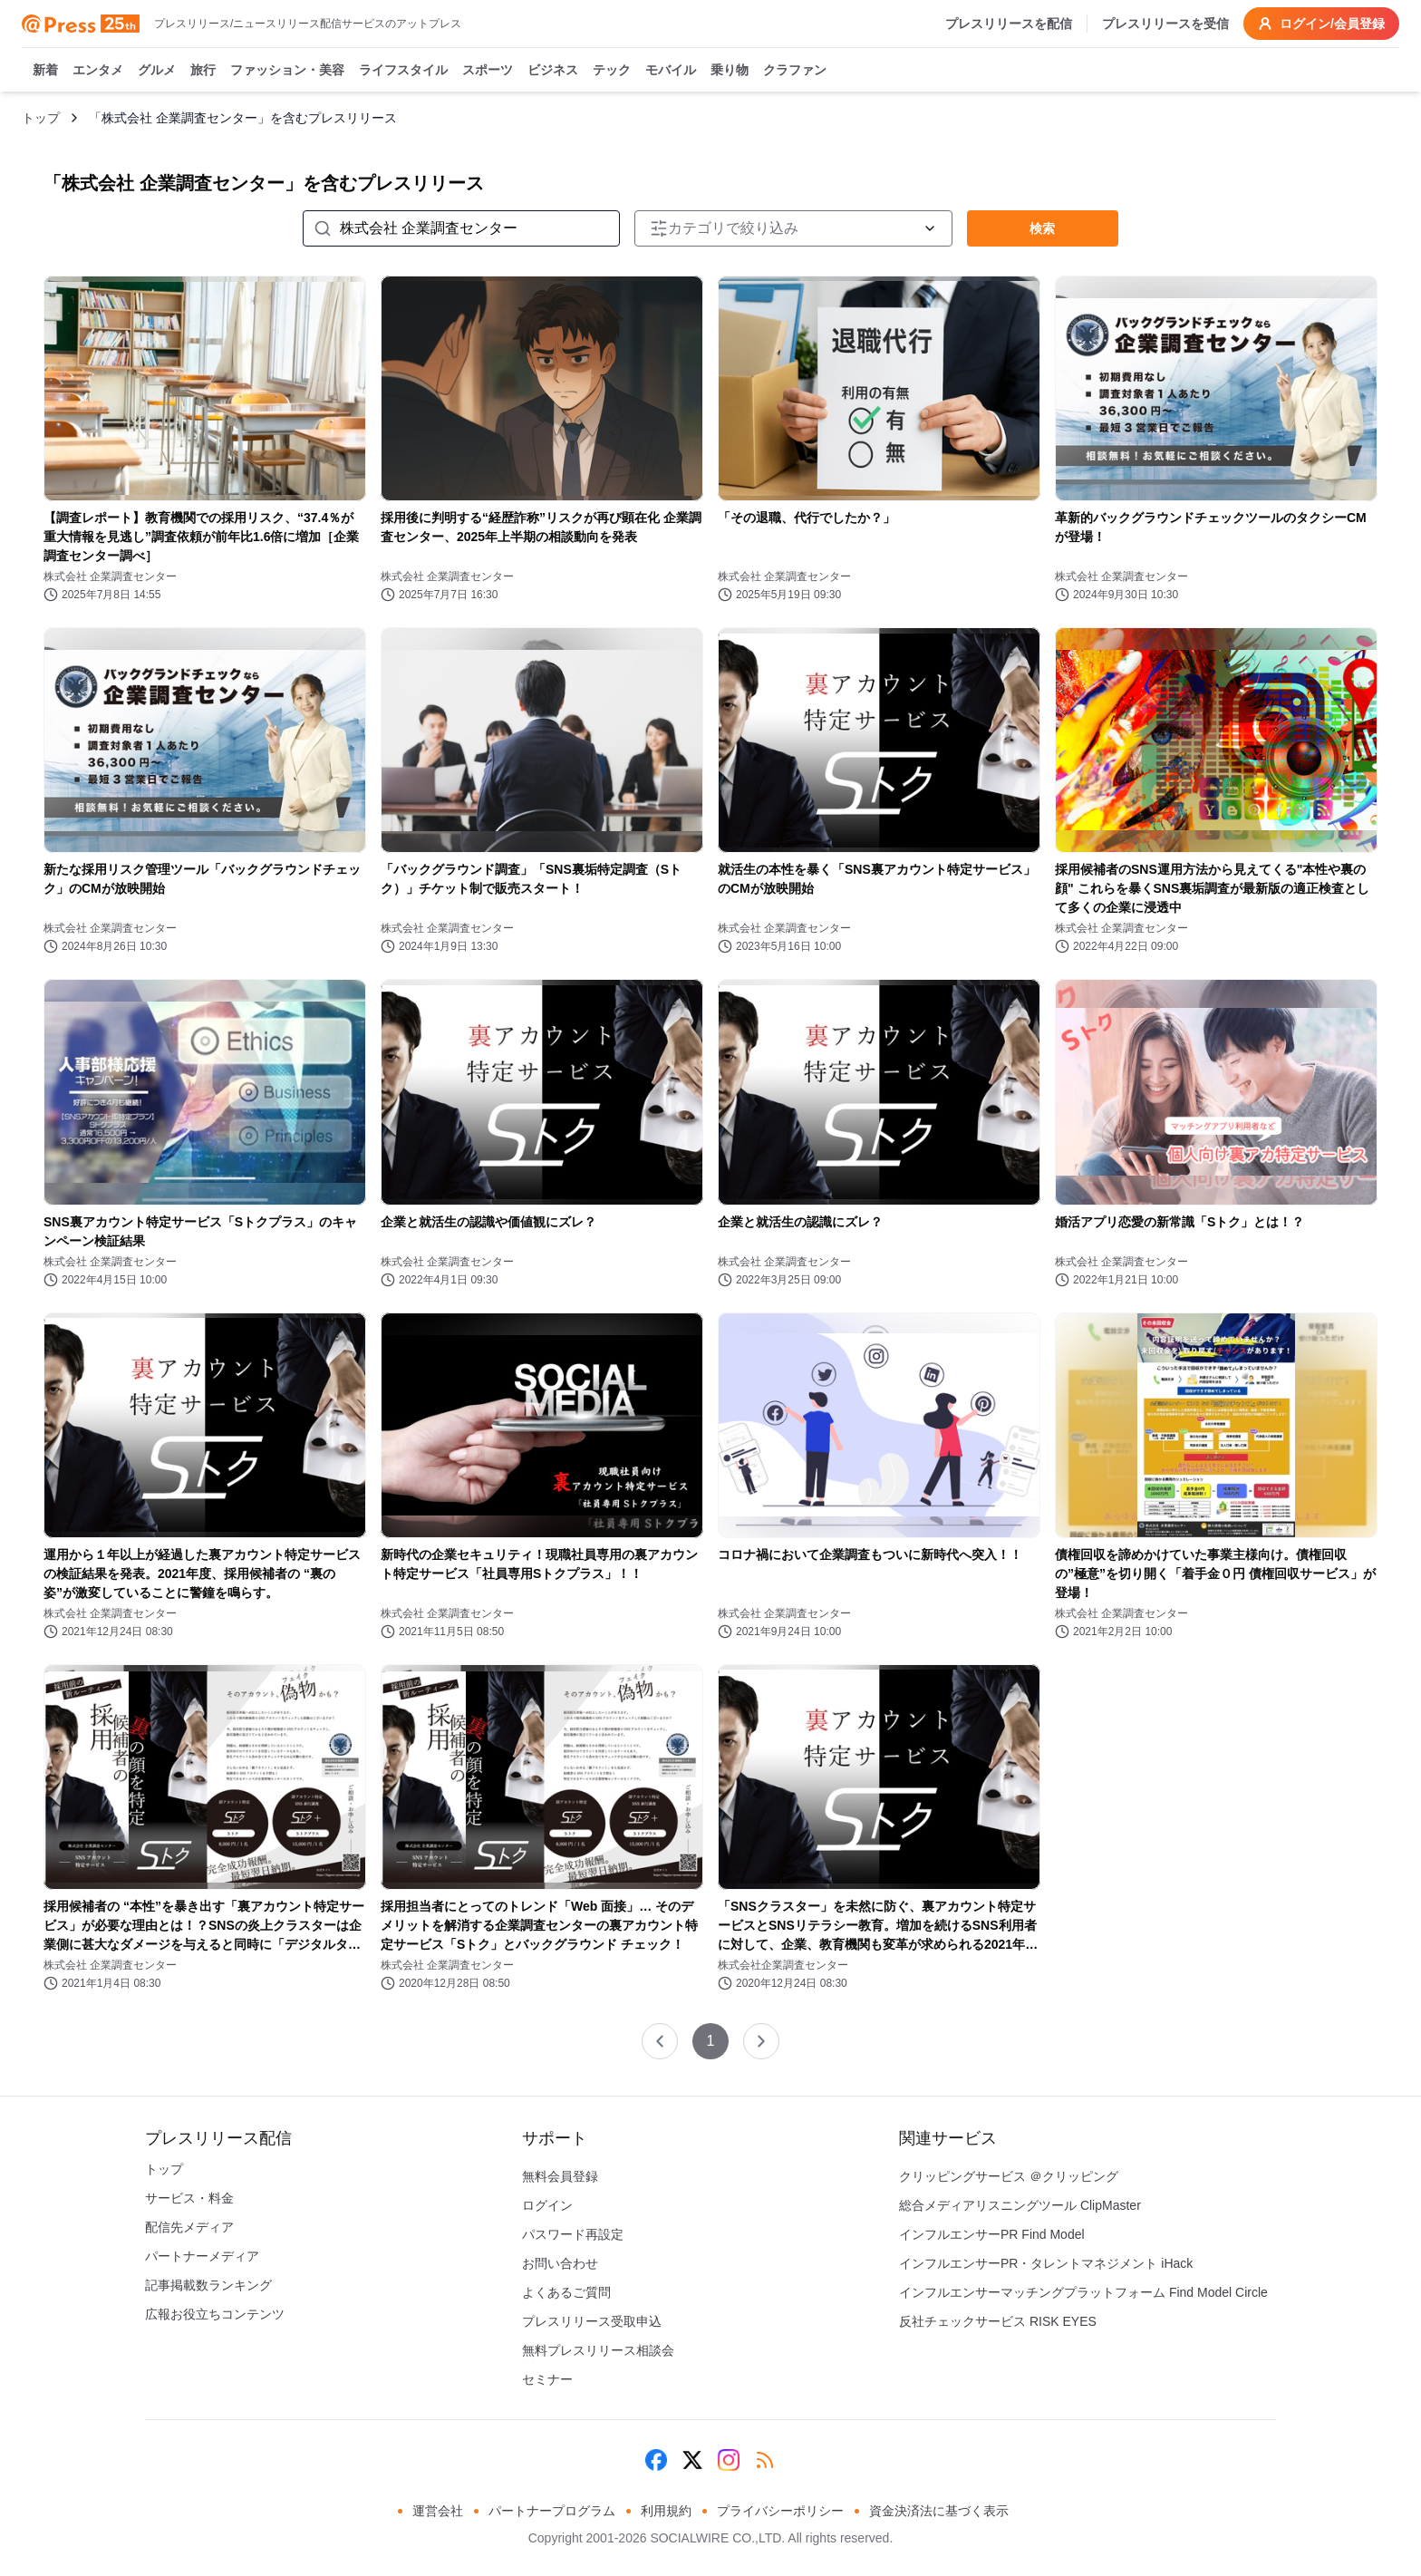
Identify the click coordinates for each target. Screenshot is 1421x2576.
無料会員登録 (560, 2176)
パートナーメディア (202, 2256)
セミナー (547, 2379)
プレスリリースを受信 (1165, 23)
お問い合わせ (560, 2263)
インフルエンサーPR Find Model (992, 2234)
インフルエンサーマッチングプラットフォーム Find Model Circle (1083, 2292)
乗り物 (729, 71)
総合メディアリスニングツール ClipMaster (1020, 2205)
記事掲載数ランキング (208, 2285)
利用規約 (666, 2510)
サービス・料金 (189, 2198)
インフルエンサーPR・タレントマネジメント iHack (1046, 2263)
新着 (45, 71)
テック (612, 71)
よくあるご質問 (566, 2292)
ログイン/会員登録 (1321, 23)
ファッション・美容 (287, 71)
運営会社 (437, 2510)
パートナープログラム (551, 2510)
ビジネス (552, 71)
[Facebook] (656, 2460)
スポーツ (487, 71)
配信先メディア (189, 2227)
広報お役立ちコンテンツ (215, 2314)
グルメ (157, 71)
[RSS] (765, 2460)
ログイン (547, 2205)
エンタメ (97, 71)
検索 (1042, 228)
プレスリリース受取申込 (592, 2321)
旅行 (203, 71)
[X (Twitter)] (692, 2460)
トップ (41, 118)
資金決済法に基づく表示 (939, 2510)
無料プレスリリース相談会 (598, 2350)
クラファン (794, 71)
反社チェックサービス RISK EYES (998, 2321)
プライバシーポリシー (780, 2510)
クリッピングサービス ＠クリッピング (1008, 2176)
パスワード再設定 (573, 2234)
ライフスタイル (403, 71)
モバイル (670, 71)
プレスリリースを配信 (1008, 23)
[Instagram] (729, 2460)
